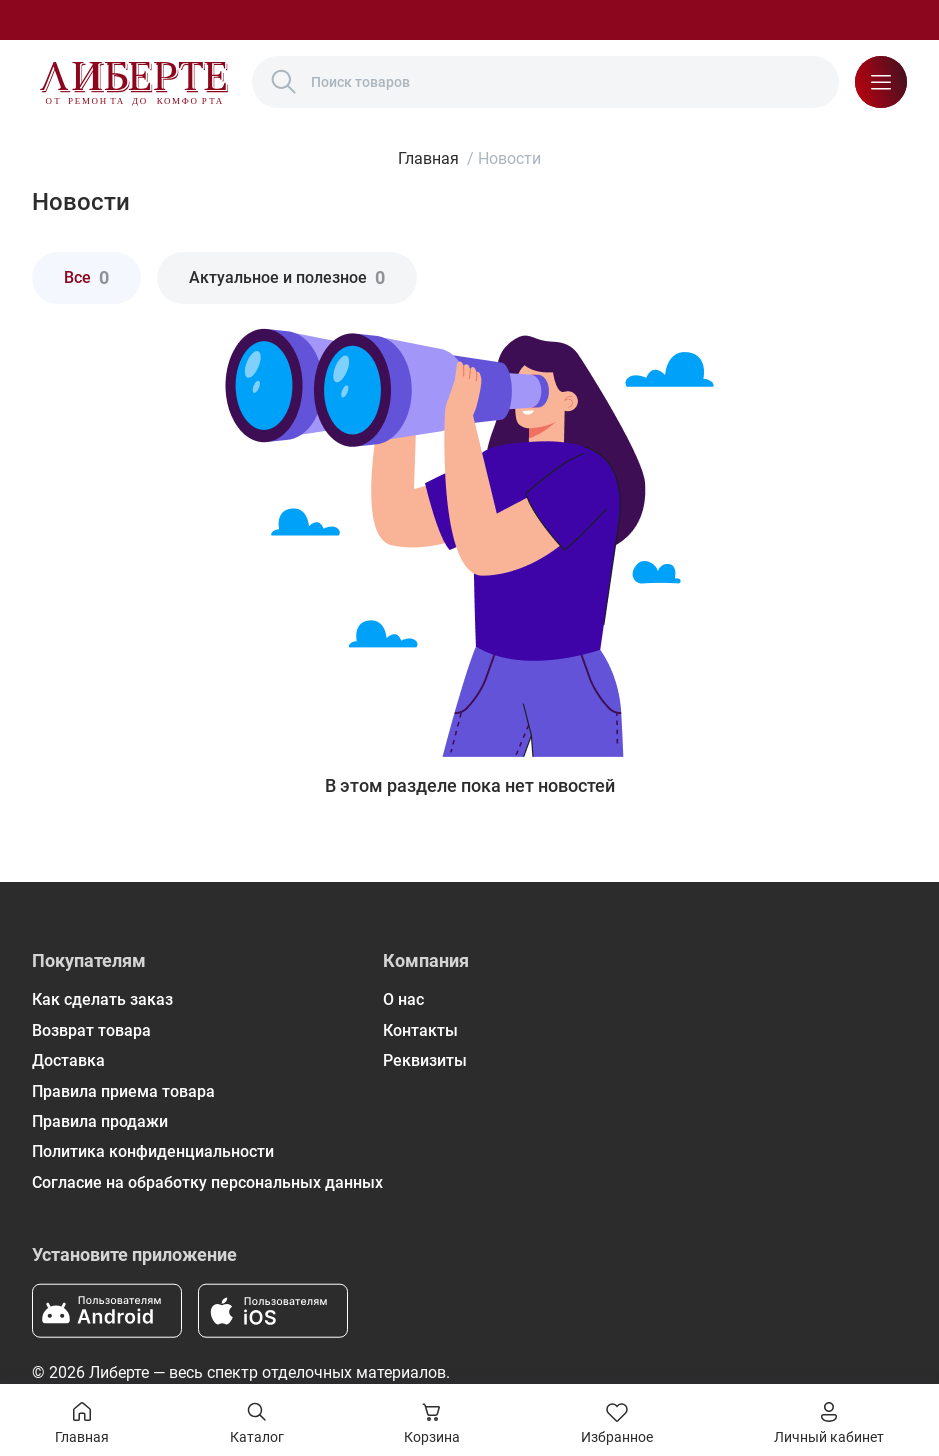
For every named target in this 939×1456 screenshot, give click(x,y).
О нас (403, 999)
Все (86, 277)
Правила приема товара (123, 1091)
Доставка (68, 1060)
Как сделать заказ (102, 999)
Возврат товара (91, 1030)
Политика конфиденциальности (153, 1151)
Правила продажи (100, 1121)
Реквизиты (425, 1060)
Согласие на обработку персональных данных (207, 1182)
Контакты (420, 1030)
